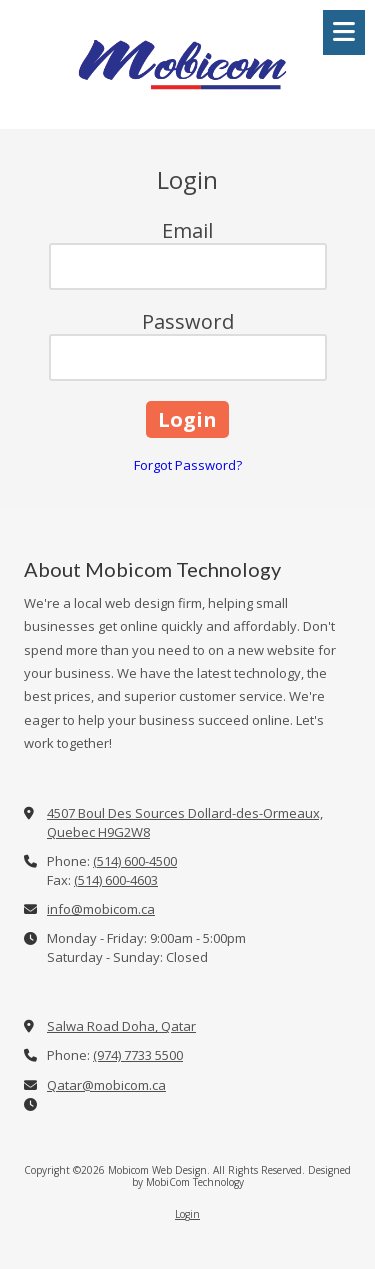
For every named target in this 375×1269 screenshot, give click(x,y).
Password (188, 321)
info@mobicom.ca (101, 909)
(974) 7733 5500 (138, 1055)
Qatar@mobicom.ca (106, 1085)
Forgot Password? (188, 465)
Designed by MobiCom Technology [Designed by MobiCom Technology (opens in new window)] (242, 1176)
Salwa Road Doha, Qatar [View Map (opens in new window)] (121, 1026)
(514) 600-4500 (135, 861)
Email (187, 230)
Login (187, 1214)
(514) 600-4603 (116, 880)
